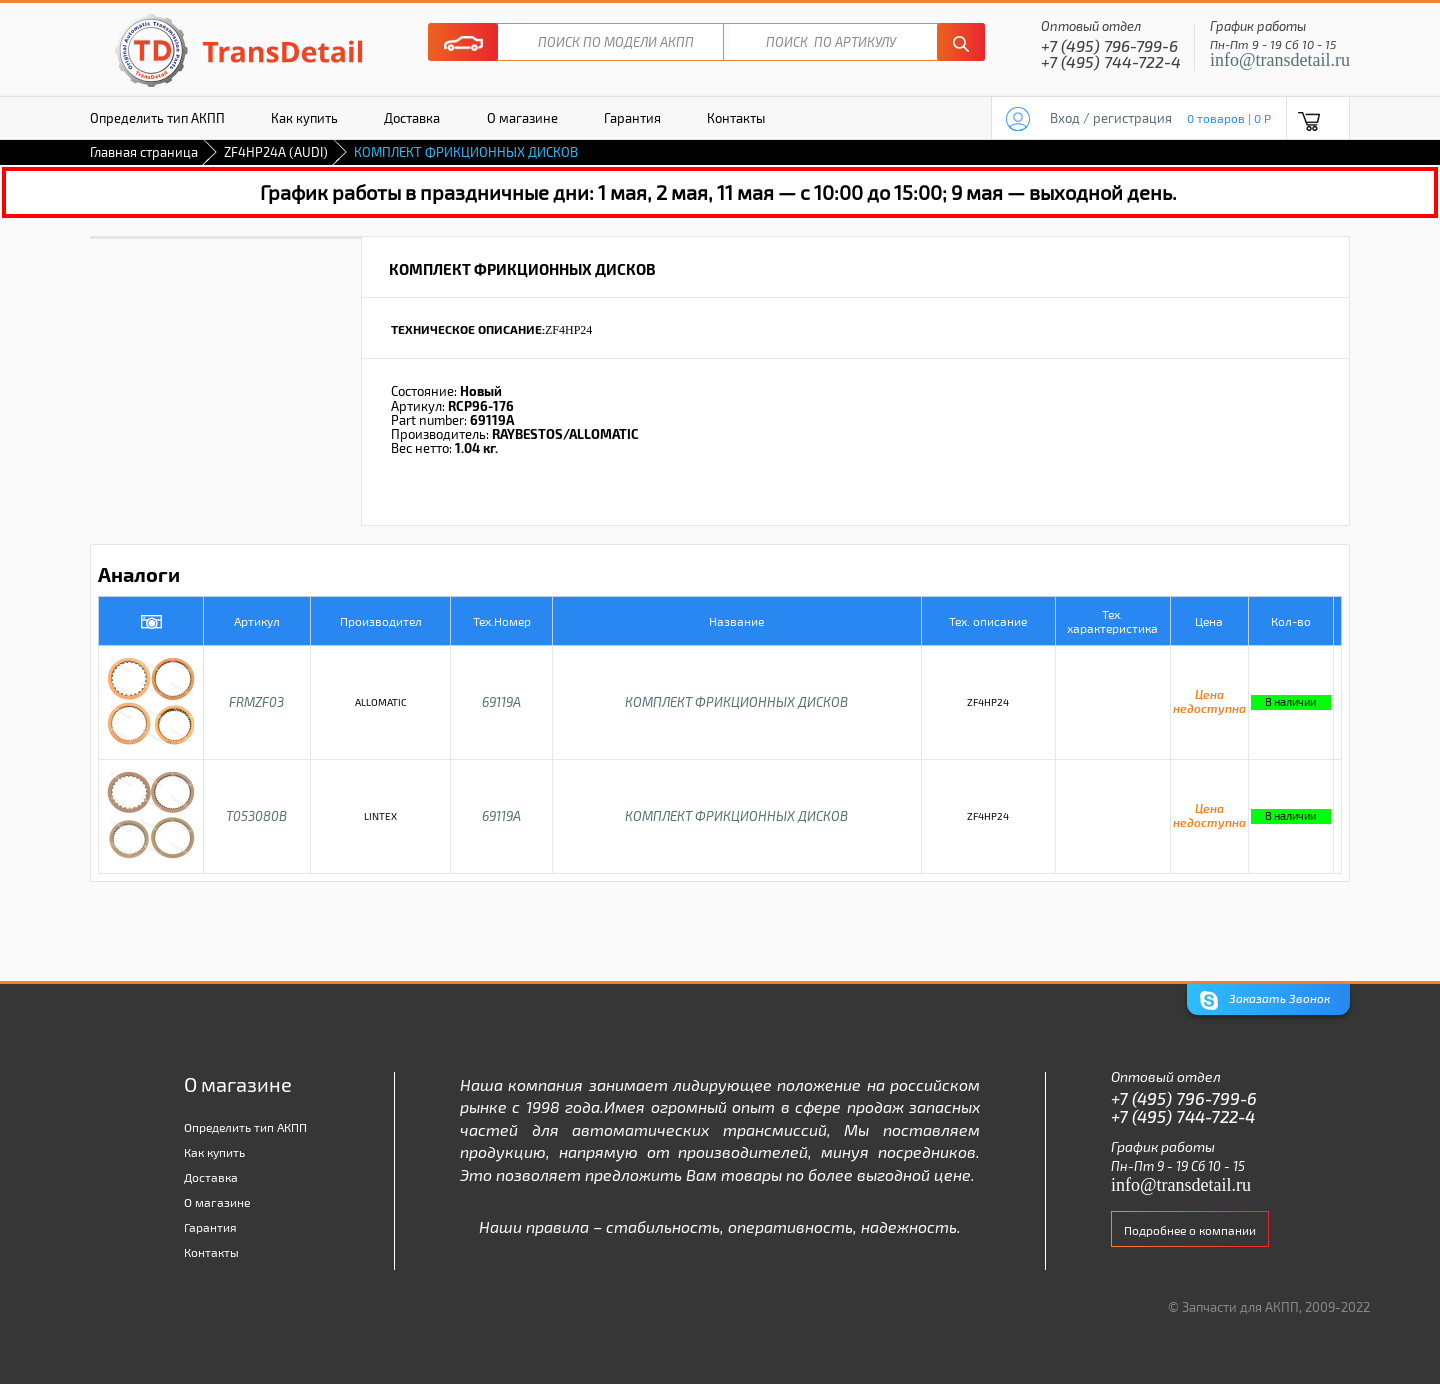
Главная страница (144, 152)
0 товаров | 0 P (1229, 118)
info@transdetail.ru (1280, 60)
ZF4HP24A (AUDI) (276, 152)
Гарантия (632, 118)
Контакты (736, 118)
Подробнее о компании (1190, 1230)
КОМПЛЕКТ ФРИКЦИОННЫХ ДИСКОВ (736, 702)
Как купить (304, 118)
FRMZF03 (256, 702)
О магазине (522, 118)
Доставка (412, 118)
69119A (501, 702)
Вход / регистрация (1111, 118)
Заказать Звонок (1265, 1000)
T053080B (256, 816)
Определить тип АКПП (157, 118)
